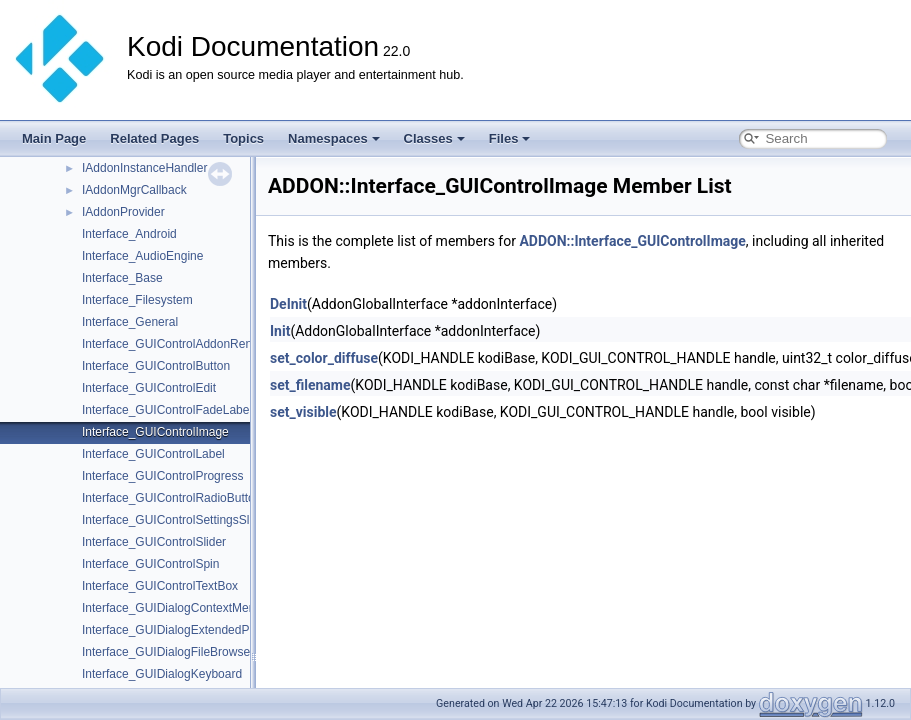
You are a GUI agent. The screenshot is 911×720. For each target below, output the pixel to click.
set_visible (303, 412)
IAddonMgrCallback (134, 190)
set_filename (310, 385)
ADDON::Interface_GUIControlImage (632, 241)
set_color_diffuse (324, 358)
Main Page (54, 138)
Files (510, 138)
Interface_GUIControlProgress (162, 476)
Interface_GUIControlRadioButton (171, 498)
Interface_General (130, 322)
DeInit (288, 304)
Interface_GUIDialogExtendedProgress (185, 630)
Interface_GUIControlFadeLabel (167, 410)
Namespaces (334, 138)
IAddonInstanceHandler (144, 168)
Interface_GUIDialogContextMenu (172, 608)
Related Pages (154, 138)
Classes (434, 138)
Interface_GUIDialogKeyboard (162, 674)
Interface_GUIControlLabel (153, 454)
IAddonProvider (123, 212)
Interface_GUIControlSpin (150, 564)
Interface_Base (122, 278)
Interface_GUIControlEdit (149, 388)
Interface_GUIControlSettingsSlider (175, 520)
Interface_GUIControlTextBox (160, 586)
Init (280, 331)
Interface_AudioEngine (142, 256)
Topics (243, 138)
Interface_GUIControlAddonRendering (183, 344)
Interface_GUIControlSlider (154, 542)
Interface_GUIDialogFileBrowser (168, 652)
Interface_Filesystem (137, 300)
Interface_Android (129, 234)
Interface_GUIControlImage (155, 432)
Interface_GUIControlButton (156, 366)
